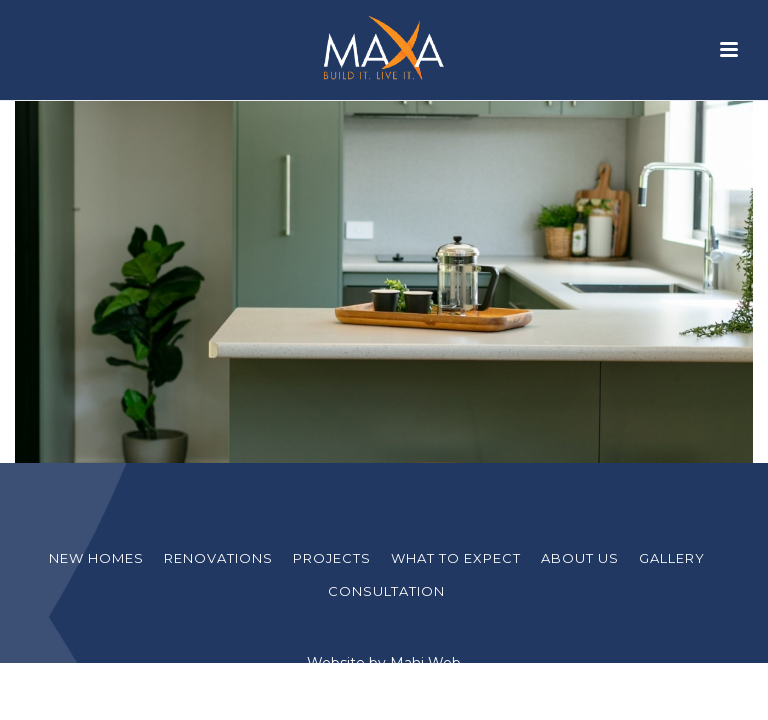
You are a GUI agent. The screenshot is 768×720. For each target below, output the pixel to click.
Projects (332, 558)
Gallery (672, 558)
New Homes (96, 558)
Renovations (218, 558)
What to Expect (456, 558)
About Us (580, 558)
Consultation (386, 591)
